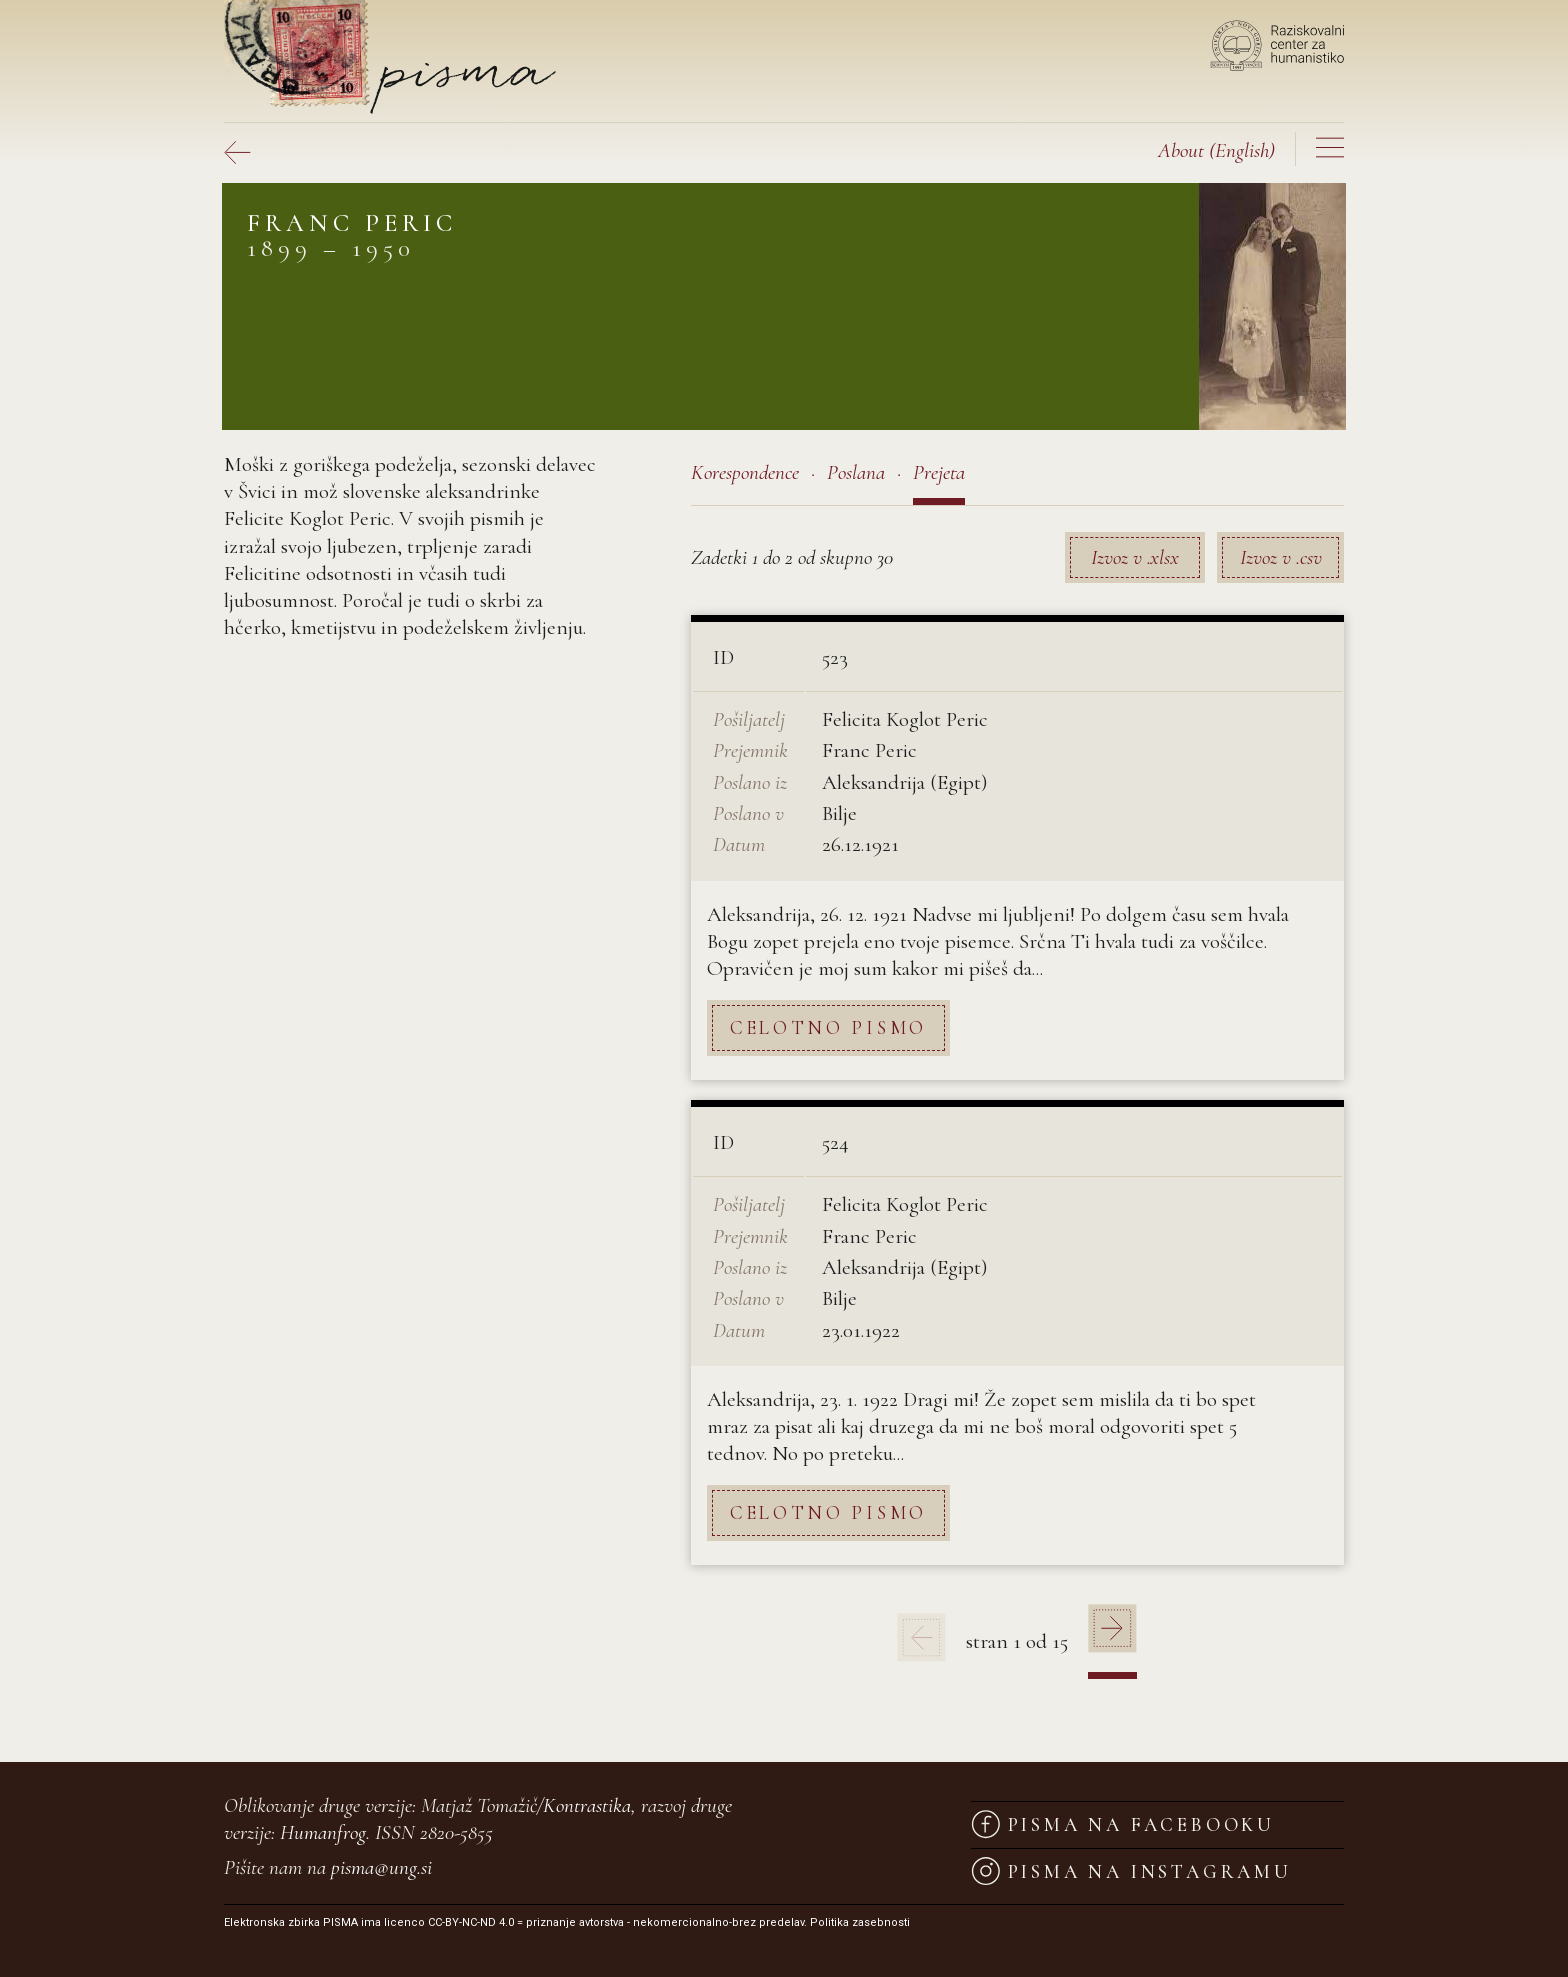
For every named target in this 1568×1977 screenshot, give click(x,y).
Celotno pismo (828, 1027)
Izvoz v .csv (1281, 557)
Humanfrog (323, 1832)
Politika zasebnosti (860, 1922)
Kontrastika (587, 1805)
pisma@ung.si (381, 1867)
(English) (1216, 150)
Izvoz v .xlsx (1135, 557)
